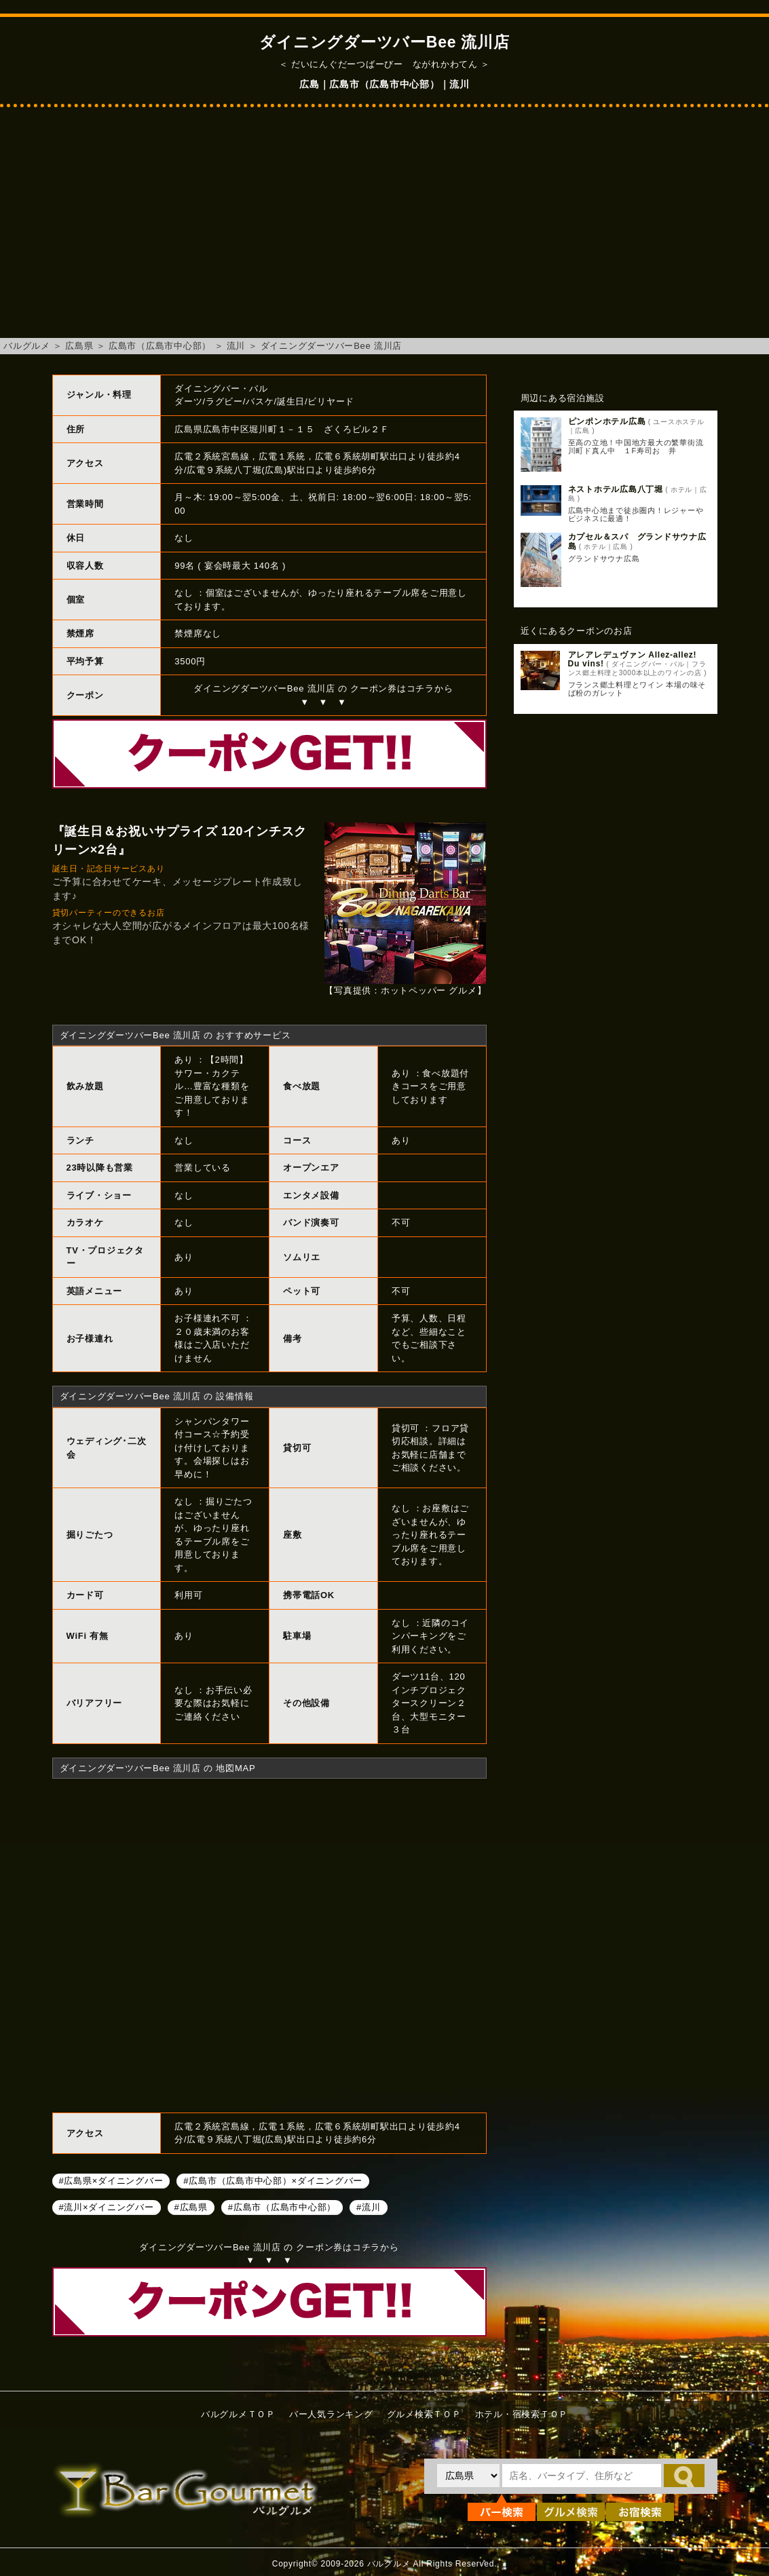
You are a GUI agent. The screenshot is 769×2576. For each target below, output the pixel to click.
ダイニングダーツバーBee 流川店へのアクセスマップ (269, 1943)
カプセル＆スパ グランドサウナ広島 (637, 541)
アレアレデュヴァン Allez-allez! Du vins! (632, 659)
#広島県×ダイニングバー (111, 2181)
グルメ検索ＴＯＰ (424, 2414)
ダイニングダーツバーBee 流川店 (331, 346)
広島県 (79, 346)
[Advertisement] (384, 229)
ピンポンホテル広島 (607, 421)
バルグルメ (26, 346)
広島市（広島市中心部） (160, 346)
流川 (236, 346)
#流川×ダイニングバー (106, 2207)
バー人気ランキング (331, 2414)
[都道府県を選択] (468, 2475)
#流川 (368, 2207)
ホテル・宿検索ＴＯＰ (522, 2414)
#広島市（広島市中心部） (282, 2207)
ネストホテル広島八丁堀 (615, 489)
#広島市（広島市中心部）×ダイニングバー (272, 2181)
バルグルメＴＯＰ (238, 2414)
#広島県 (191, 2207)
